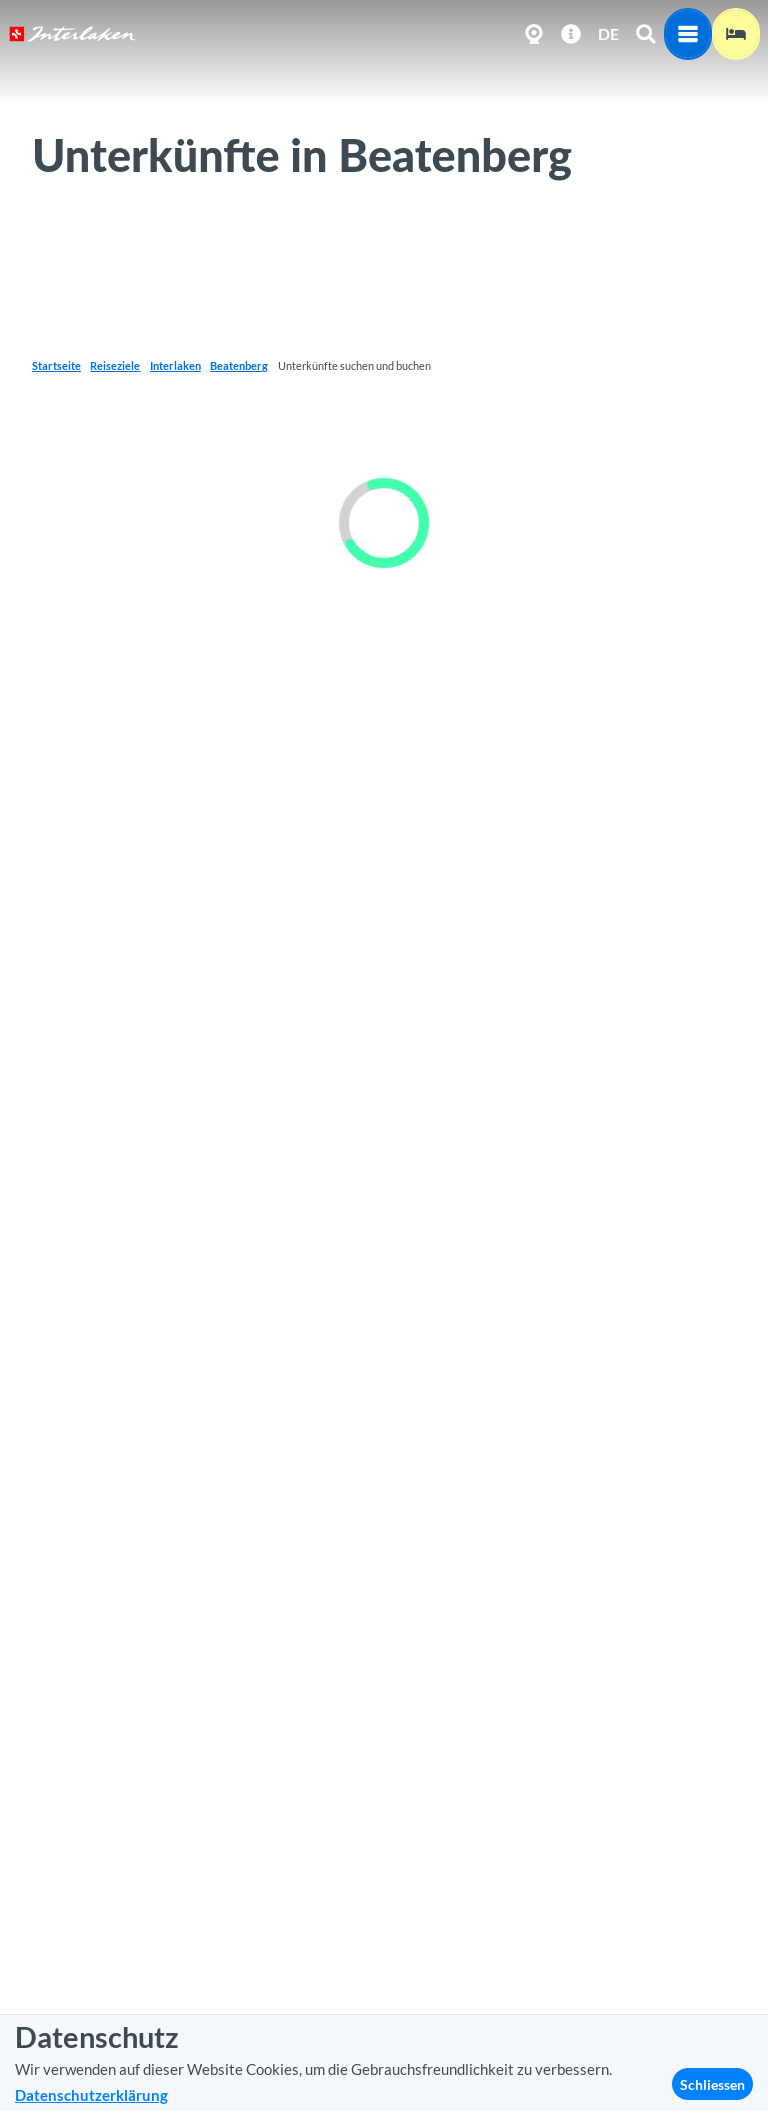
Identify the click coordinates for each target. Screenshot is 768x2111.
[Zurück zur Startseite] (72, 34)
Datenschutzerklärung (91, 2095)
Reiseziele (115, 365)
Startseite (56, 365)
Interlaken (175, 365)
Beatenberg (239, 365)
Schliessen (712, 2084)
